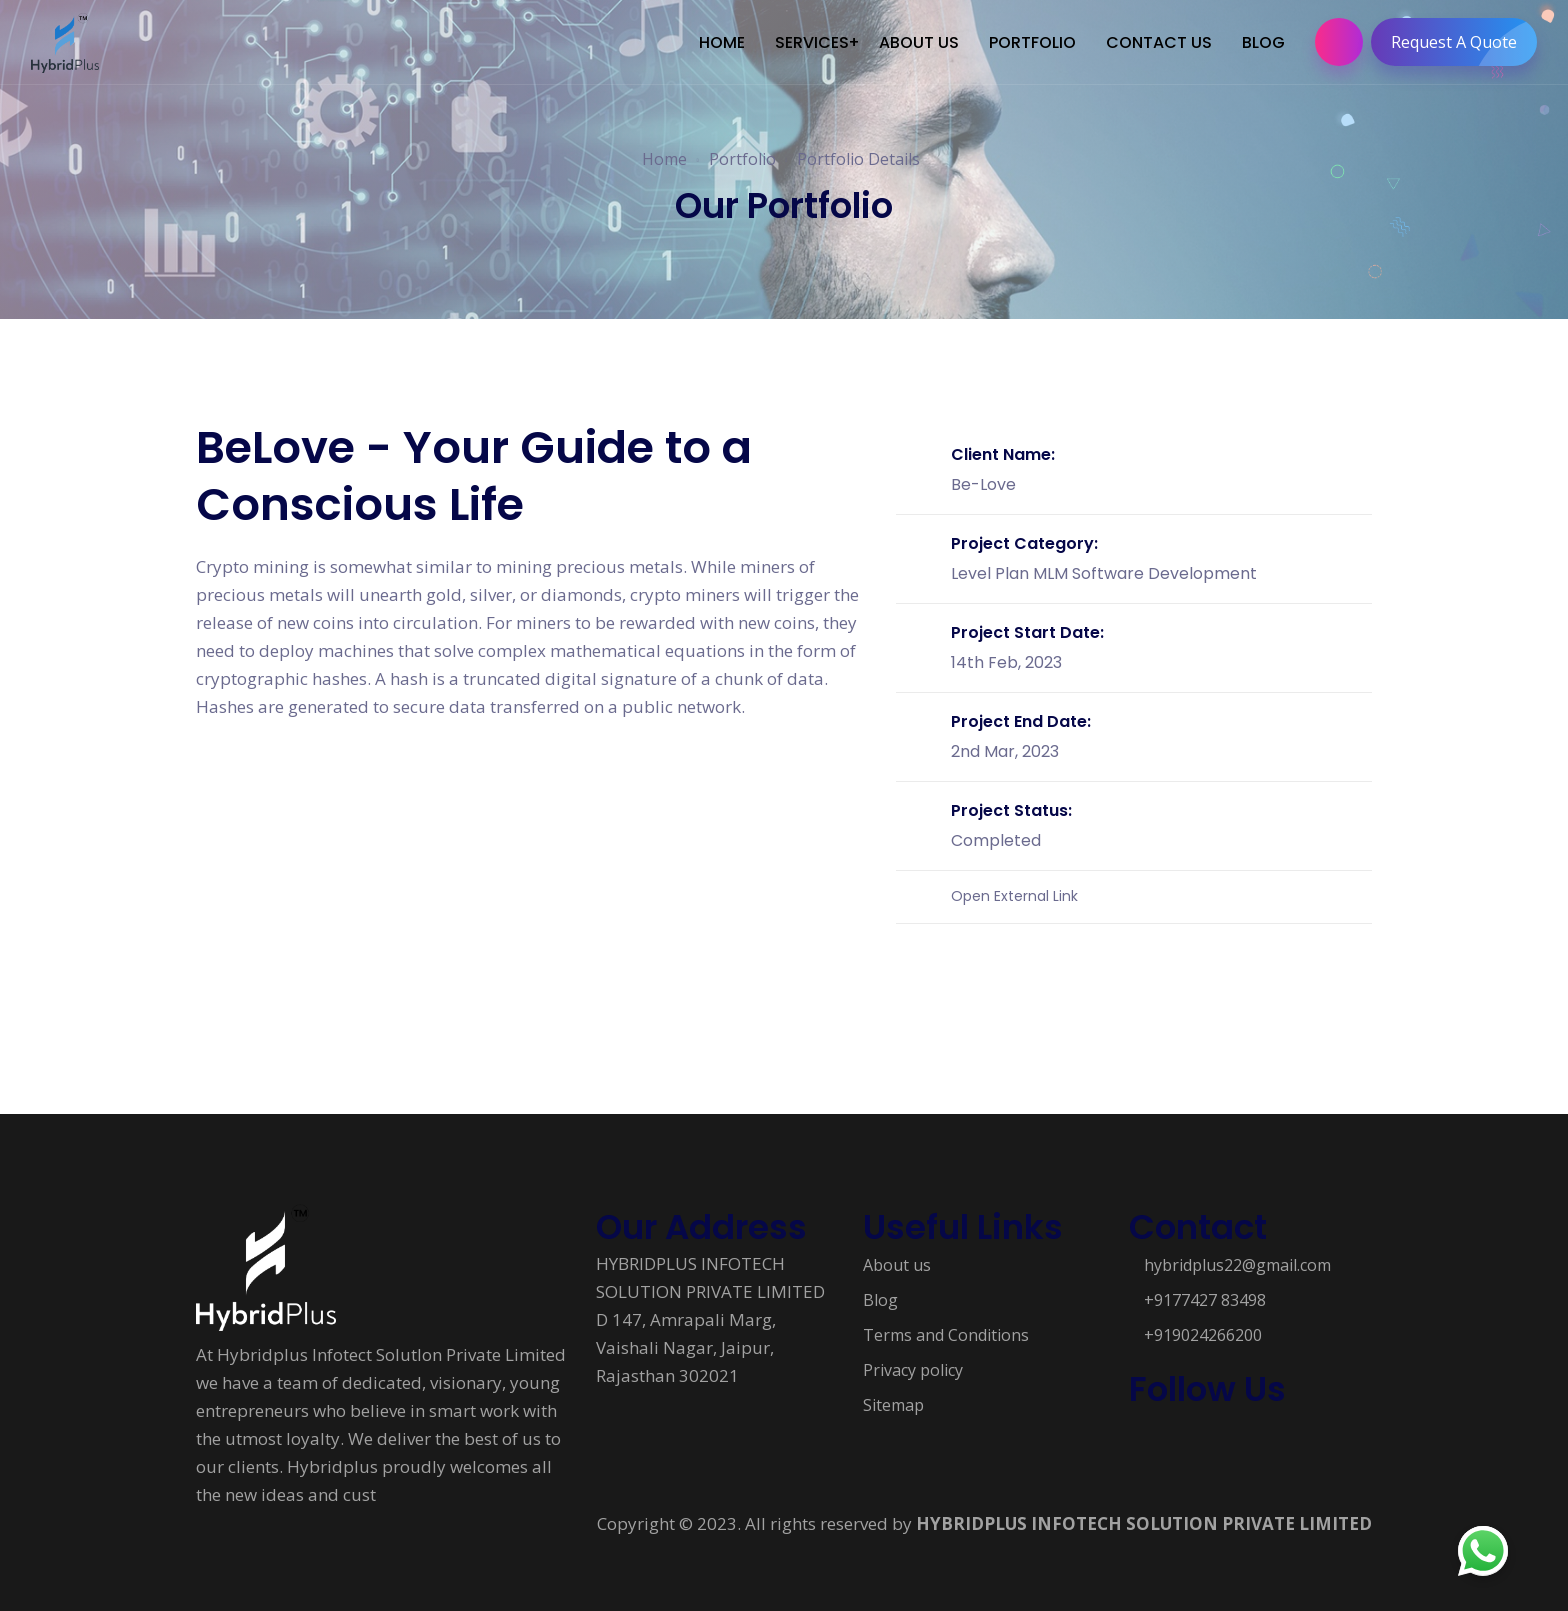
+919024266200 (1203, 1328)
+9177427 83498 (1205, 1293)
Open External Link (1014, 889)
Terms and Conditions (946, 1328)
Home (664, 159)
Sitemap (893, 1398)
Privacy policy (913, 1363)
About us (897, 1258)
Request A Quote (1460, 42)
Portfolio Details (858, 159)
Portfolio (742, 159)
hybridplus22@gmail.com (1237, 1258)
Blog (880, 1293)
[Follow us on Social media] (1139, 1434)
